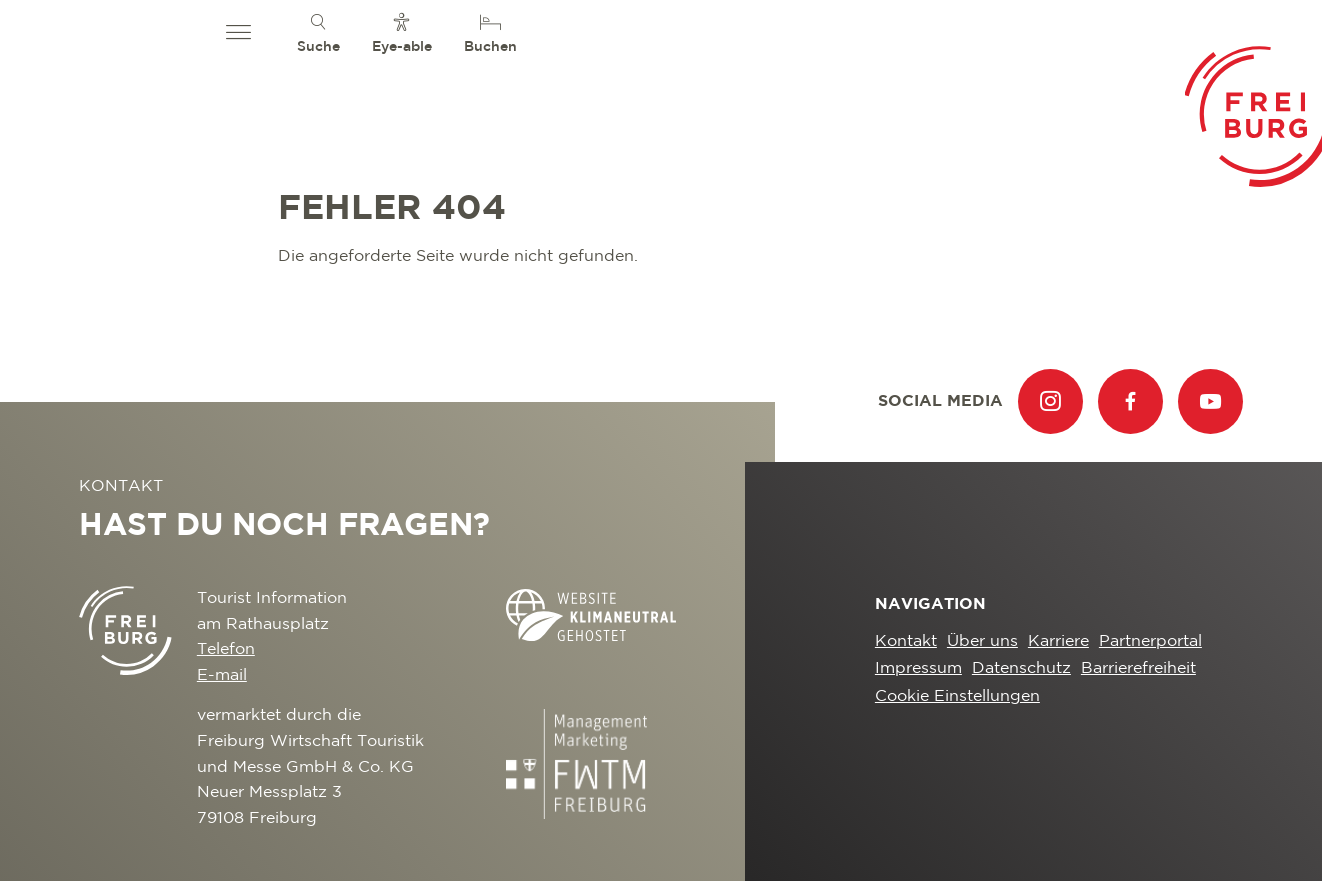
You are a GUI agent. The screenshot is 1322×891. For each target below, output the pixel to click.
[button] (238, 33)
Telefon (226, 649)
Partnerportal (1150, 641)
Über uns (982, 641)
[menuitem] (318, 32)
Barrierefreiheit (1138, 668)
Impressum (918, 668)
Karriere (1058, 641)
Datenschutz (1021, 668)
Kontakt (906, 641)
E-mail (222, 675)
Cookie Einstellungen (957, 696)
